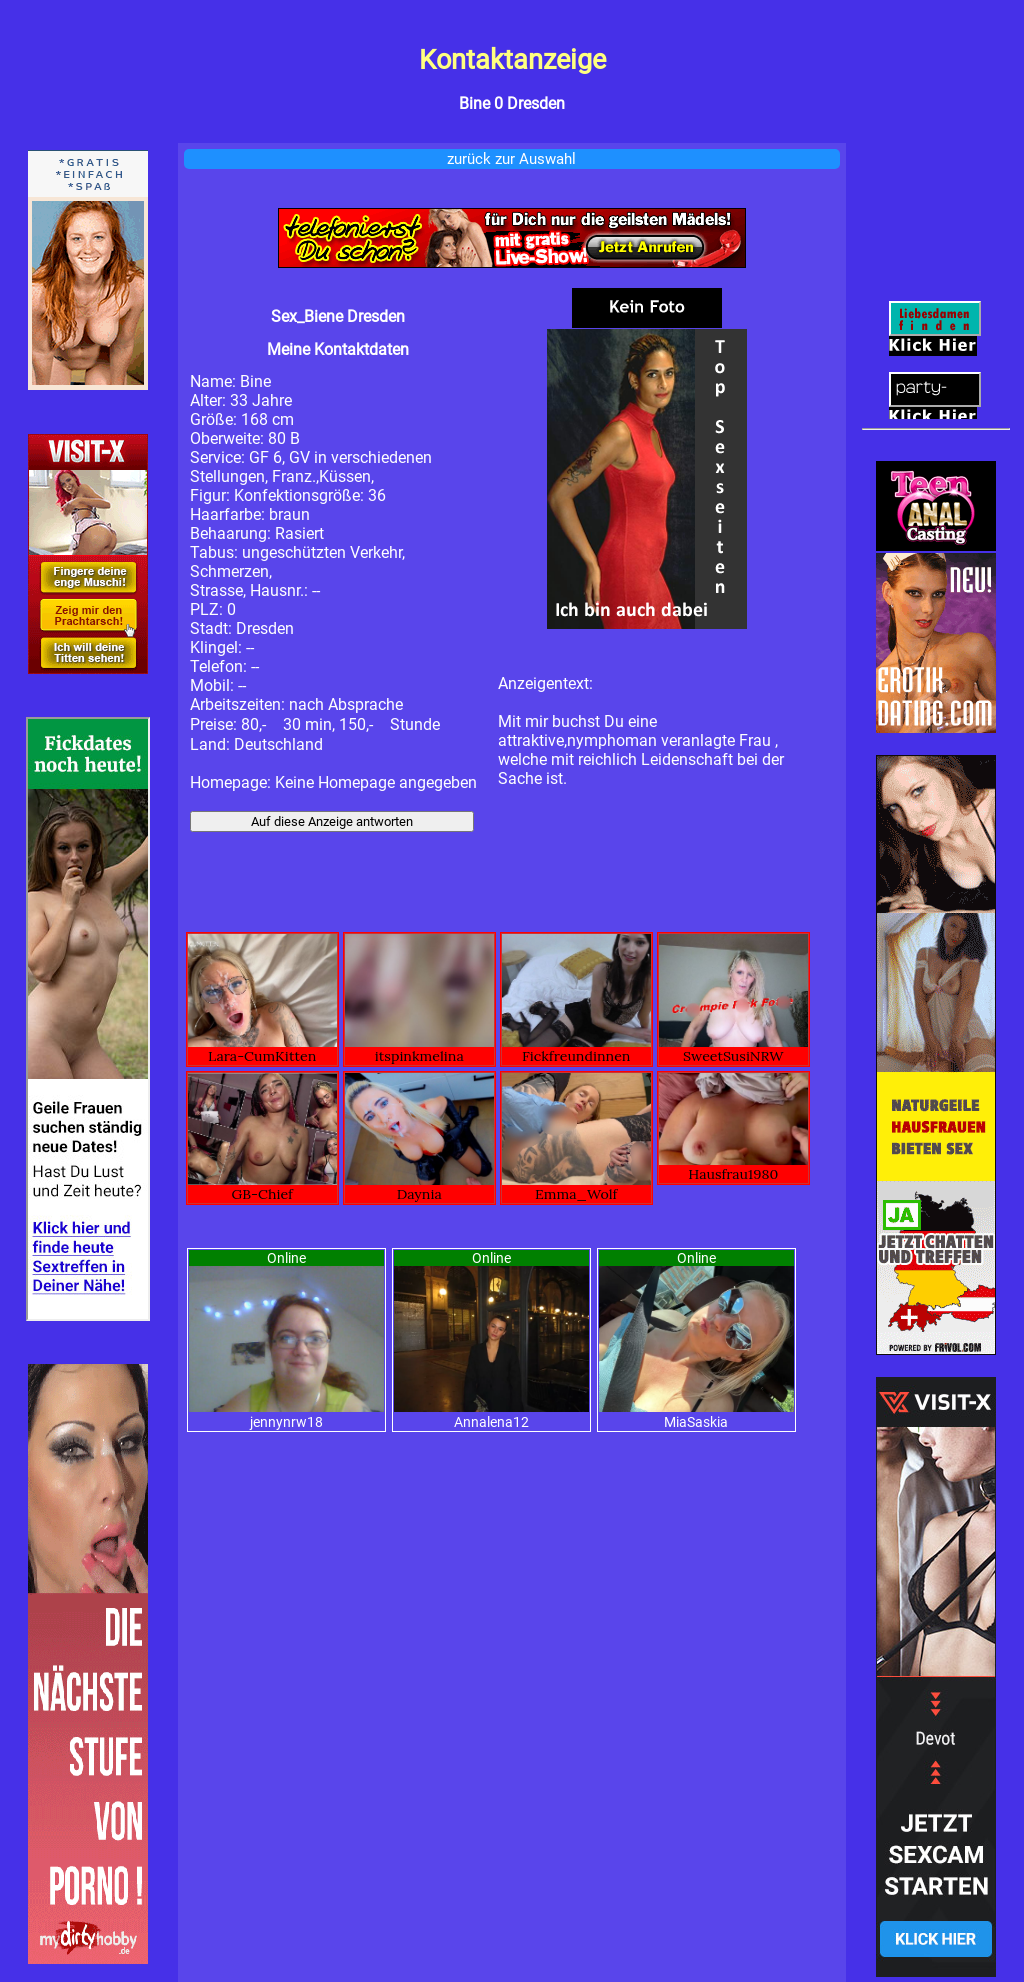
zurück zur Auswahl (511, 159)
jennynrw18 (286, 1422)
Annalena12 (491, 1422)
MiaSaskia (696, 1422)
